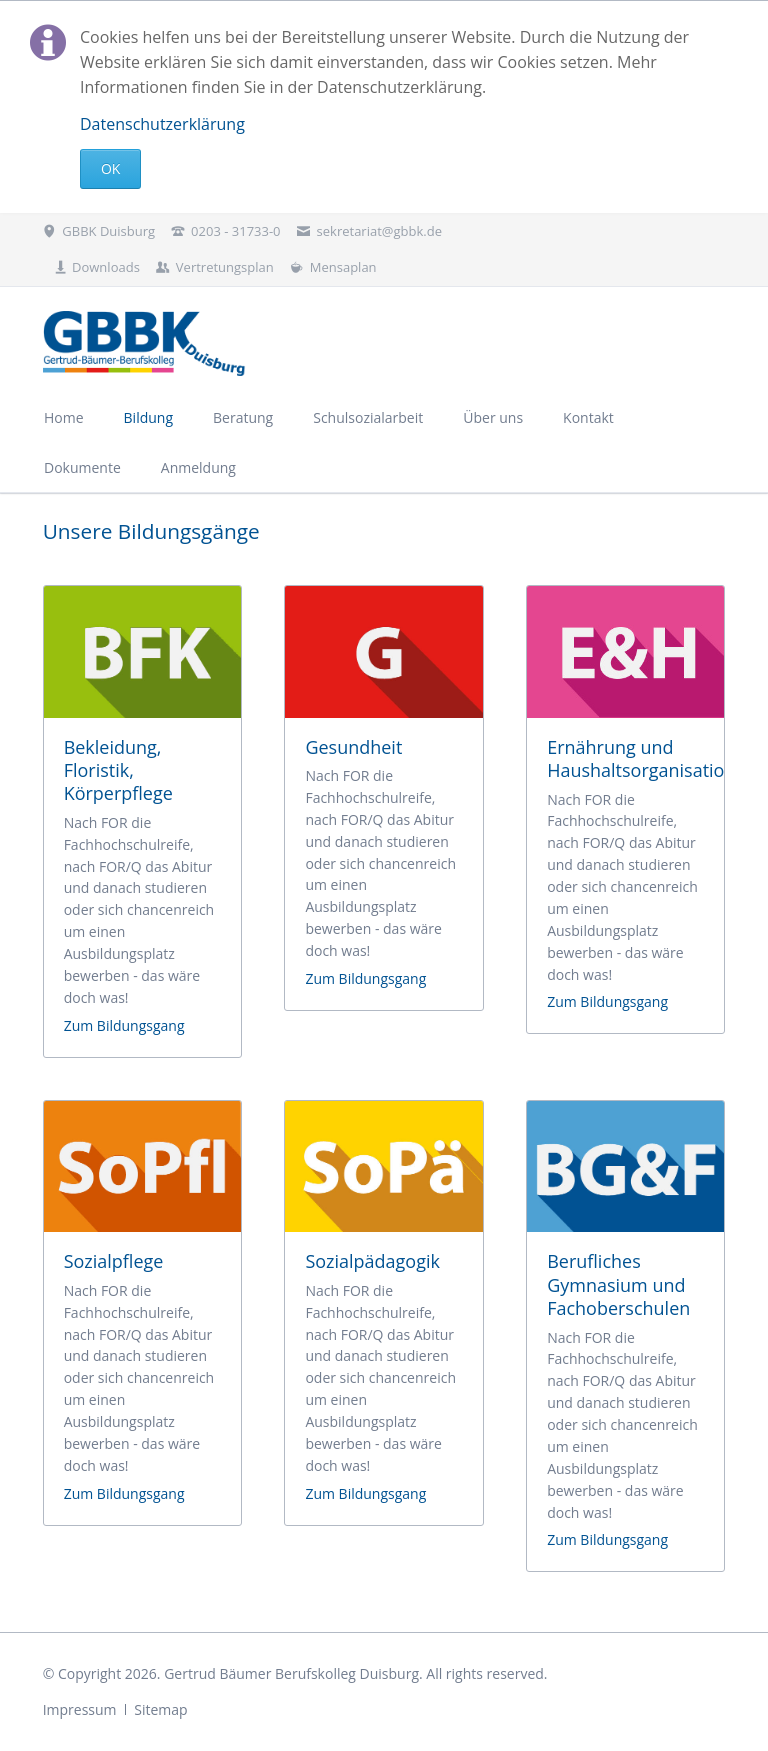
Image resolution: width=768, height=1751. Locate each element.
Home (64, 417)
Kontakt (588, 417)
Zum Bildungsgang (124, 1025)
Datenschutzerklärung (162, 124)
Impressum (80, 1709)
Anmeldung (198, 467)
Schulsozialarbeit (368, 417)
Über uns (493, 417)
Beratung (243, 417)
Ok (110, 168)
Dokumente (82, 467)
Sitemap (160, 1709)
